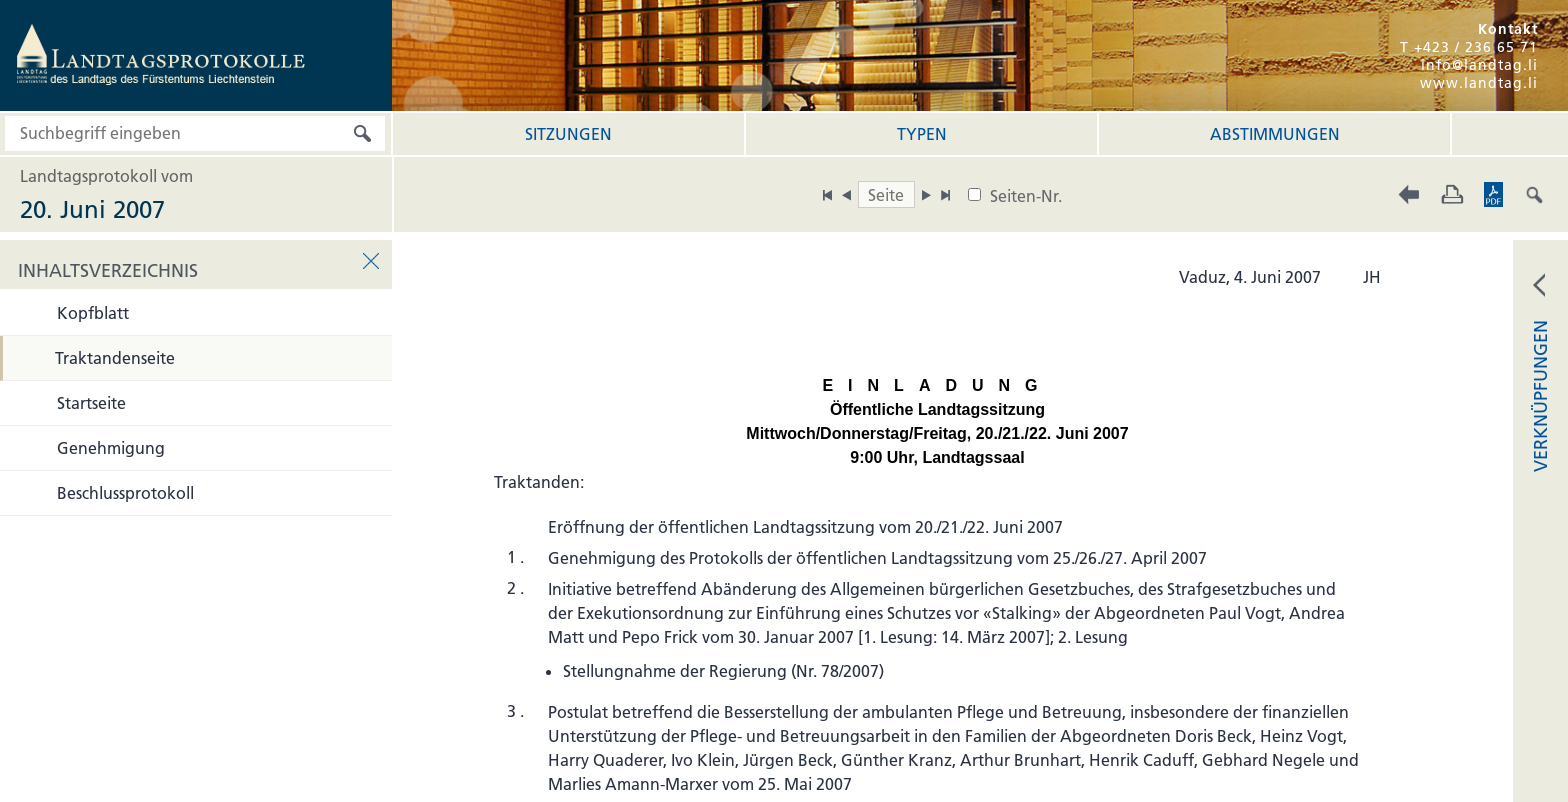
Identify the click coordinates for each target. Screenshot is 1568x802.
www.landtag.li (1479, 83)
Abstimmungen (1275, 134)
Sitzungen (568, 134)
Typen (922, 134)
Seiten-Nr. (1026, 196)
